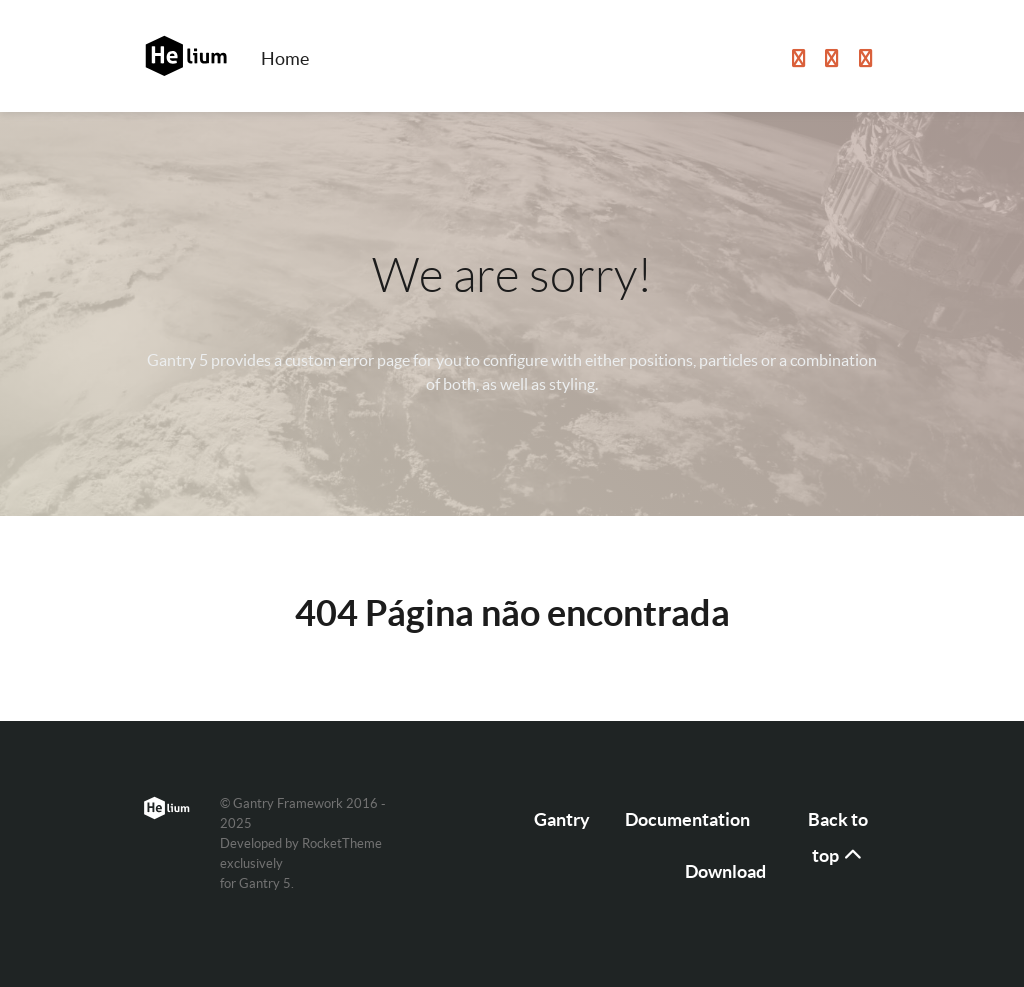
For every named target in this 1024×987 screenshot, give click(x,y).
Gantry (562, 819)
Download (725, 871)
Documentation (687, 819)
